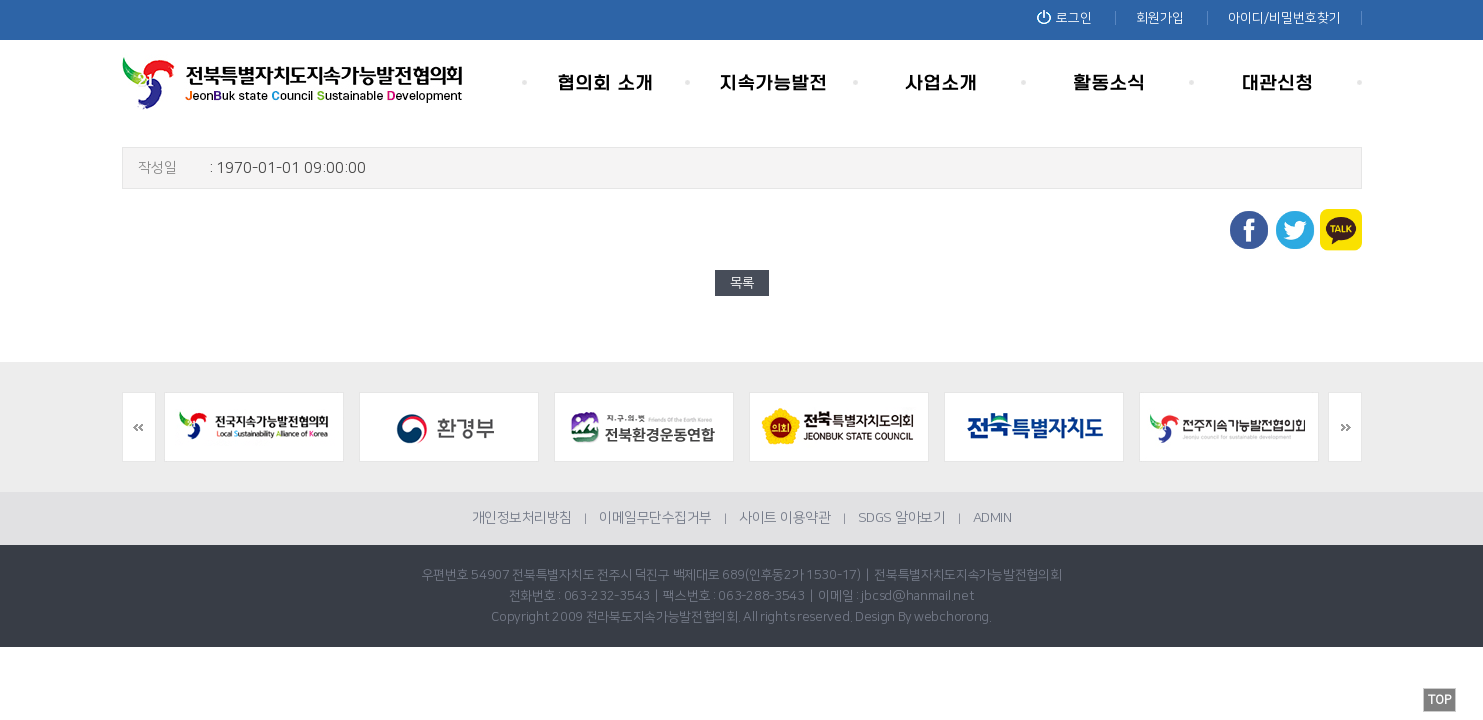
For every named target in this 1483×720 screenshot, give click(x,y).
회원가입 (1160, 18)
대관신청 (1278, 82)
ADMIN (992, 518)
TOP (1439, 700)
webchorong (951, 617)
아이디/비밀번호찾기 (1284, 18)
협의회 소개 (606, 82)
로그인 (1064, 18)
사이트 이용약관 (784, 518)
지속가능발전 (774, 82)
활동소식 (1110, 82)
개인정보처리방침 (522, 518)
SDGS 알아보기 (902, 518)
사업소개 (942, 82)
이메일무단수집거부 (655, 518)
